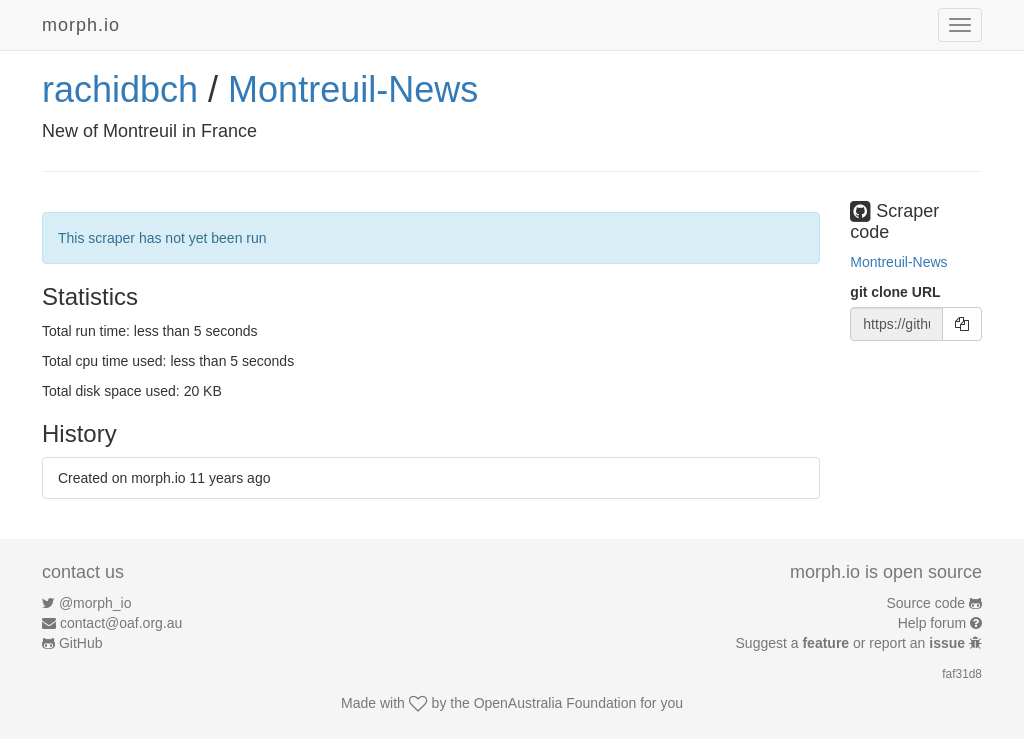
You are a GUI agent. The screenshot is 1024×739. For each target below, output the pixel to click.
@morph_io (95, 603)
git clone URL (895, 292)
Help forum (932, 623)
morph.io (81, 25)
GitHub (81, 643)
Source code (926, 603)
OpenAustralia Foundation (555, 703)
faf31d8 (962, 674)
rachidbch (120, 89)
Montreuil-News (353, 89)
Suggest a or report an (852, 643)
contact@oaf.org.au (121, 623)
